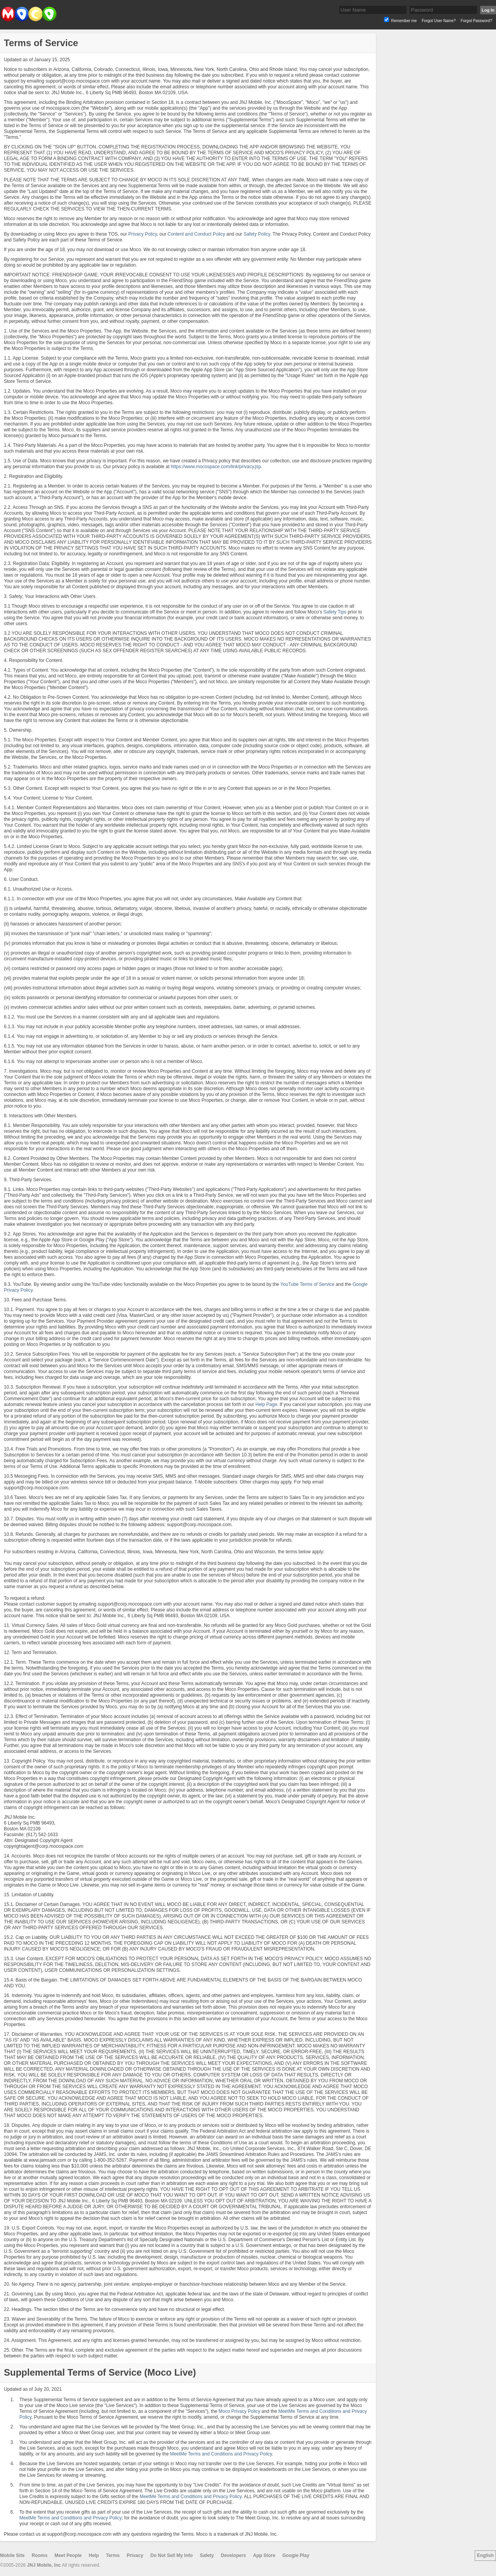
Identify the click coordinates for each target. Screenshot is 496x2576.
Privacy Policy (142, 234)
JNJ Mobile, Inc (44, 2565)
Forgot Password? (476, 21)
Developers (233, 2555)
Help (94, 2555)
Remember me (404, 21)
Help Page (266, 1404)
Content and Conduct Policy (196, 234)
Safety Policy (256, 234)
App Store (264, 2555)
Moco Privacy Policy (239, 2411)
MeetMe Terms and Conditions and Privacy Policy (221, 2454)
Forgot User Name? (439, 21)
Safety (207, 2555)
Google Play (295, 2555)
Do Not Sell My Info (171, 2555)
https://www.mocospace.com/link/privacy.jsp (216, 466)
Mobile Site (12, 2555)
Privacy (135, 2555)
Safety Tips (334, 612)
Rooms (40, 2555)
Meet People (68, 2555)
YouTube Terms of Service (307, 1284)
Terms (112, 2555)
